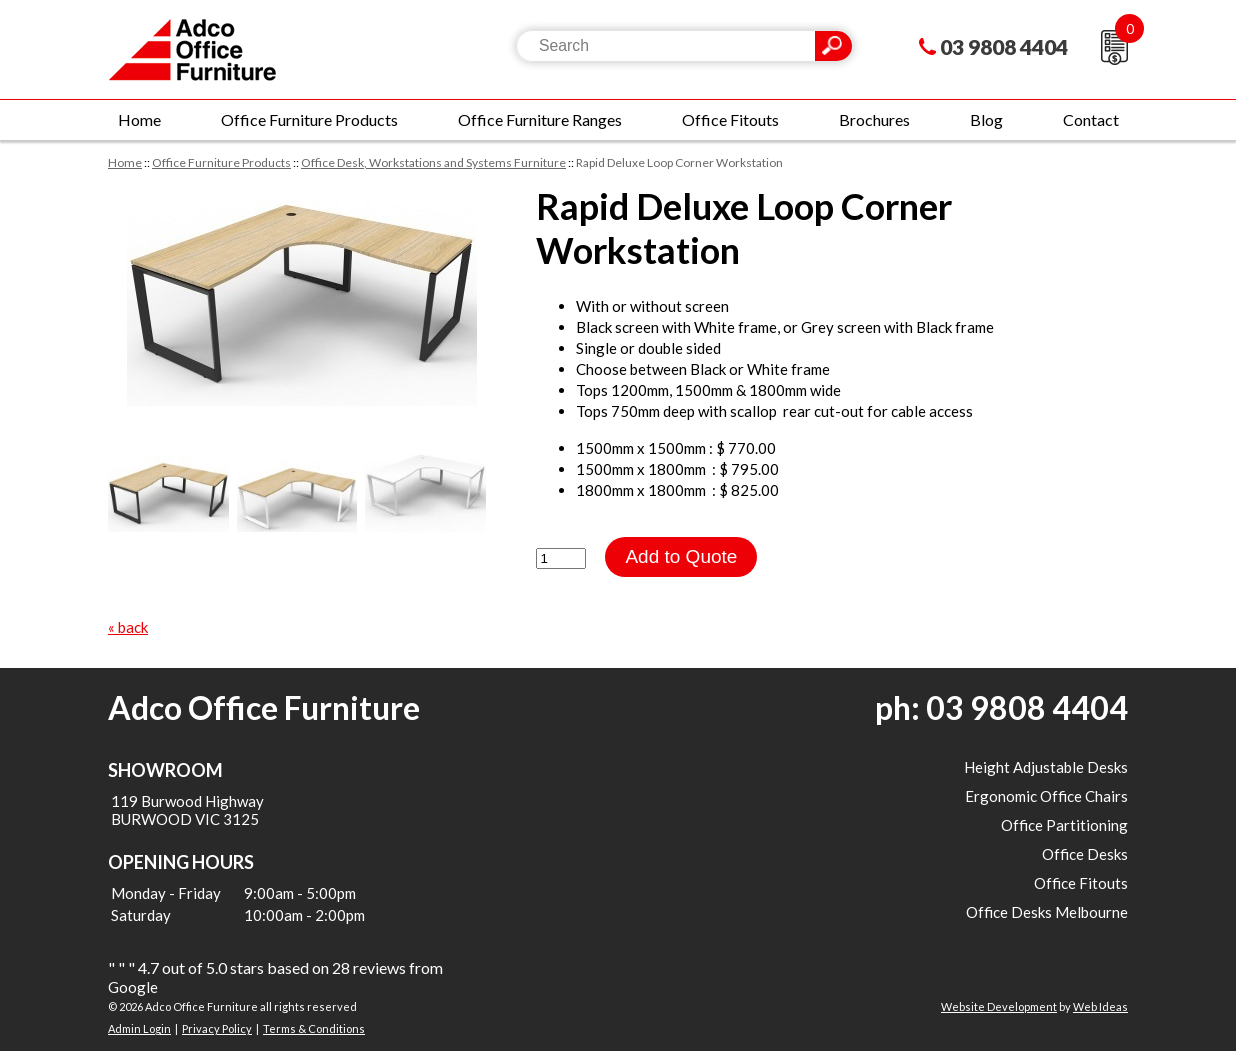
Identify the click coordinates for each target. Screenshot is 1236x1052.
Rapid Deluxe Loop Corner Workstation (679, 162)
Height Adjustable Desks (1046, 767)
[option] (302, 295)
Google (133, 987)
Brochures (874, 119)
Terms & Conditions (314, 1028)
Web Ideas (1100, 1006)
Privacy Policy (217, 1028)
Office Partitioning (1064, 825)
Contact (1091, 119)
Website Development (999, 1006)
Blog (986, 119)
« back (128, 627)
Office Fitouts (730, 119)
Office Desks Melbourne (1047, 912)
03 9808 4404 (1004, 46)
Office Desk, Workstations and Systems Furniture (433, 162)
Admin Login (139, 1028)
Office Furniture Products (309, 119)
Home (139, 119)
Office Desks (1085, 854)
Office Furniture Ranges (540, 119)
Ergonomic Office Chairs (1046, 796)
